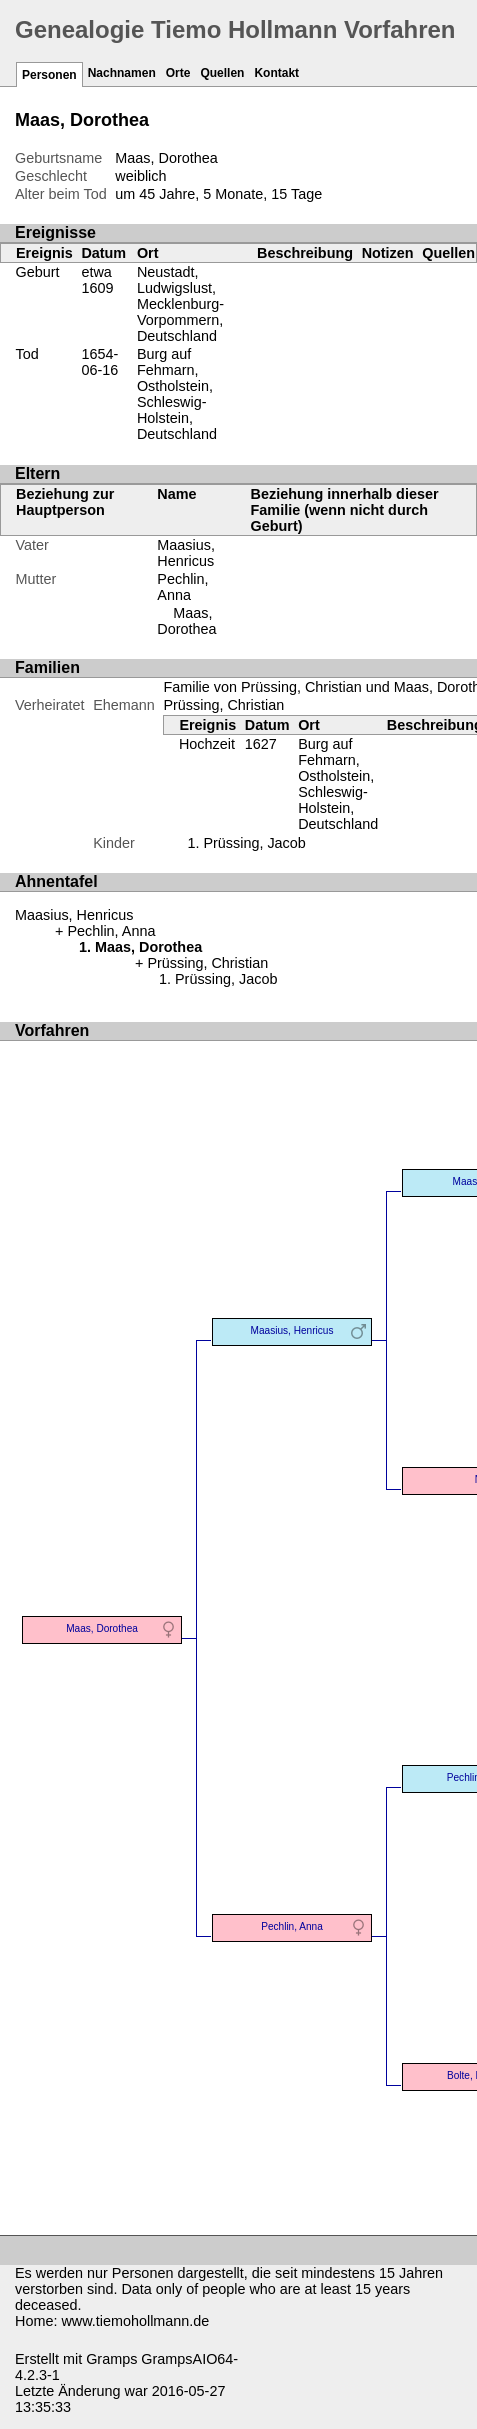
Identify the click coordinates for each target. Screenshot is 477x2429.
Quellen (222, 73)
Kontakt (276, 73)
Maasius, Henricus (186, 553)
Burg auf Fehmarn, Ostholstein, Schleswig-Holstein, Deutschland (177, 394)
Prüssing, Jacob (254, 843)
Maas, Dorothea (186, 621)
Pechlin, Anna (182, 587)
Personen (49, 75)
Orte (178, 73)
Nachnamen (122, 73)
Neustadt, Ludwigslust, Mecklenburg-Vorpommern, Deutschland (180, 304)
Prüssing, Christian (223, 705)
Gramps (111, 2359)
